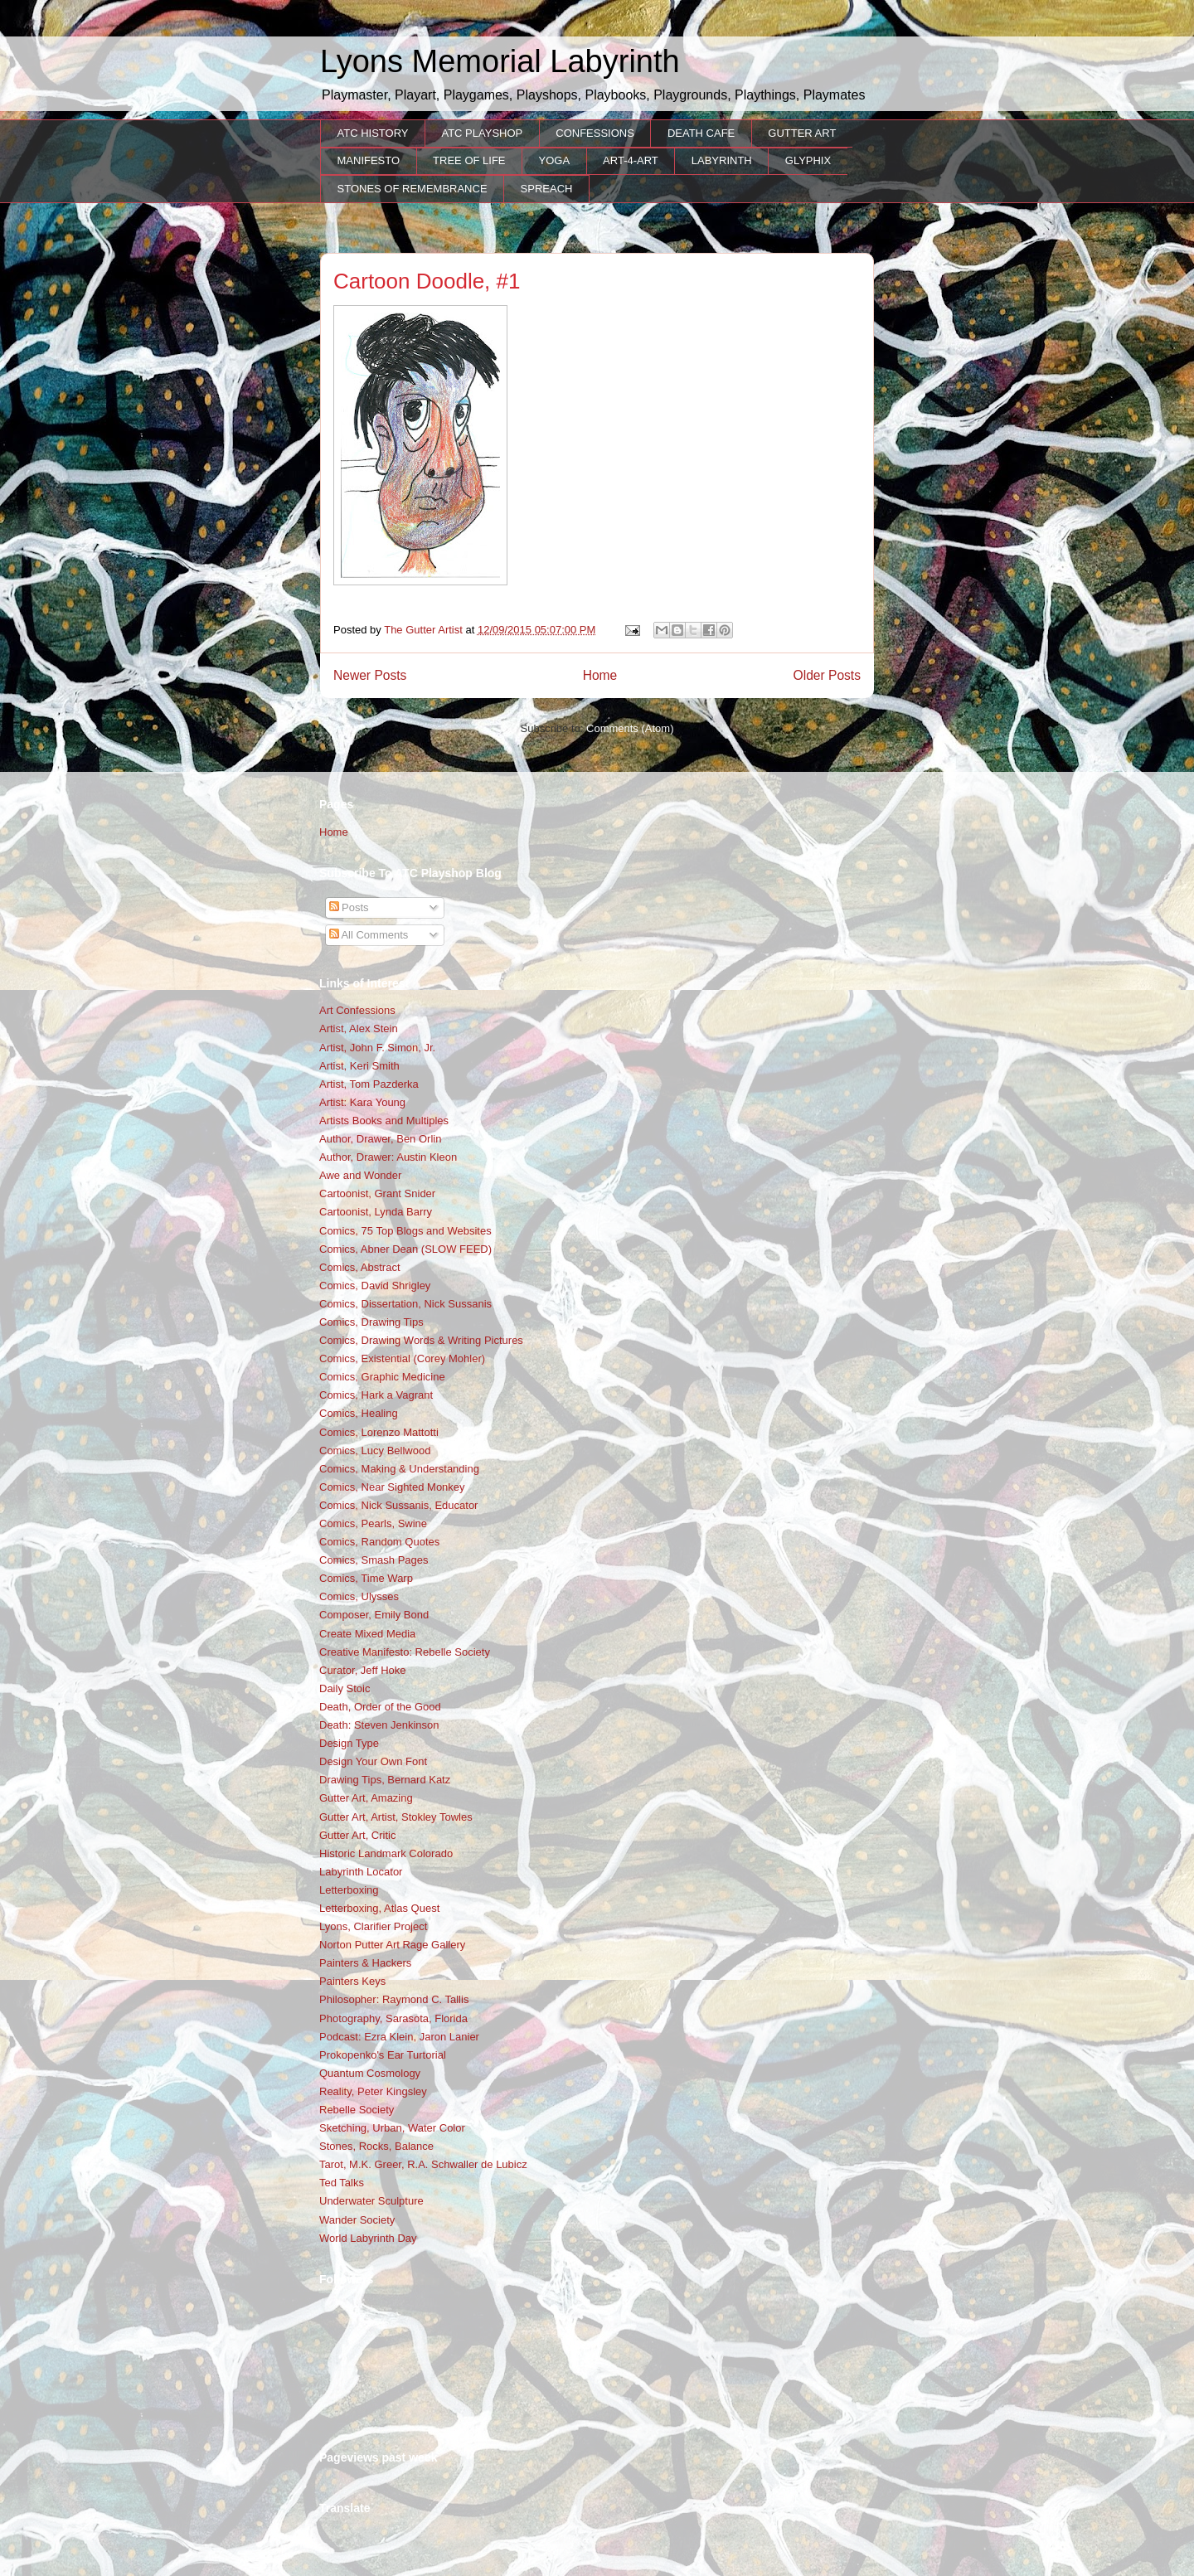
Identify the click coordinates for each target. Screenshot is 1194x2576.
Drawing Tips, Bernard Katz (384, 1779)
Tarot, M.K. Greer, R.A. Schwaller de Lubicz (423, 2164)
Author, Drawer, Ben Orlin (380, 1139)
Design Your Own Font (373, 1761)
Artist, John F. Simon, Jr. (377, 1047)
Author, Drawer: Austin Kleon (388, 1157)
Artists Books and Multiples (384, 1120)
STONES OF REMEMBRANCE (412, 188)
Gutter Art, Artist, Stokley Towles (396, 1817)
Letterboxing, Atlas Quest (379, 1908)
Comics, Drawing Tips (371, 1322)
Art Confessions (357, 1010)
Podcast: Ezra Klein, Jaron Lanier (399, 2036)
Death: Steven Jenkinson (379, 1725)
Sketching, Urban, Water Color (392, 2128)
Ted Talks (341, 2182)
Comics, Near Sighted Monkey (392, 1487)
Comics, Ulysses (359, 1596)
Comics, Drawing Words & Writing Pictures (421, 1340)
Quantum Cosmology (369, 2073)
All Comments (369, 935)
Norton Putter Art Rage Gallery (392, 1944)
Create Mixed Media (367, 1634)
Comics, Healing (358, 1413)
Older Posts (827, 675)
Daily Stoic (344, 1688)
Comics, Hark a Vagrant (376, 1395)
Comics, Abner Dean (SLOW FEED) (405, 1249)
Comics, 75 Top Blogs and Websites (405, 1231)
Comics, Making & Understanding (399, 1469)
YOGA (554, 160)
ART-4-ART (630, 160)
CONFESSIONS (595, 133)
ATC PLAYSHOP (481, 133)
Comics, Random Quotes (379, 1541)
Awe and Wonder (360, 1175)
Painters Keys (352, 1981)
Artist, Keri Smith (359, 1066)
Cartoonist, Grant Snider (377, 1193)
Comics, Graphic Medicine (382, 1376)
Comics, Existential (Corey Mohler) (402, 1358)
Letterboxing (349, 1890)
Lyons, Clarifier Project (373, 1926)
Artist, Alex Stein (358, 1028)
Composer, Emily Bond (374, 1614)
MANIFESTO (368, 160)
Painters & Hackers (365, 1963)
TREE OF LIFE (469, 160)
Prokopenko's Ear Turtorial (382, 2055)
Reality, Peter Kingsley (373, 2091)
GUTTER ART (802, 133)
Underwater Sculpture (371, 2201)
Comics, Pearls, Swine (373, 1523)
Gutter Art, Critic (357, 1835)
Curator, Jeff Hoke (362, 1670)
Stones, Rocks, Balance (376, 2146)
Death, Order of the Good (380, 1706)
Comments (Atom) (629, 728)
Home (600, 675)
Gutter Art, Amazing (366, 1798)
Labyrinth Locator (360, 1871)
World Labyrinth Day (368, 2238)
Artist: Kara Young (362, 1102)
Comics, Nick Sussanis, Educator (398, 1505)
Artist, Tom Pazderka (369, 1084)
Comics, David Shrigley (374, 1285)
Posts (349, 907)
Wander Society (357, 2220)
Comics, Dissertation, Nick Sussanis (405, 1304)
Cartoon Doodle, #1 (426, 281)
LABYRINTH (722, 160)
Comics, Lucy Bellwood (374, 1450)
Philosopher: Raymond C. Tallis (393, 1999)
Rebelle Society (356, 2109)
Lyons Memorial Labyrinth (500, 61)
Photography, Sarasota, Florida (393, 2018)
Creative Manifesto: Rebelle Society (404, 1652)
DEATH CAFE (701, 133)
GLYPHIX (808, 160)
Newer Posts (369, 675)
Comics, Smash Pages (374, 1560)
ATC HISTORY (373, 133)
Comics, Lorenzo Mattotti (379, 1432)
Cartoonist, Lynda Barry (375, 1212)
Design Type (349, 1743)
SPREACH (547, 188)
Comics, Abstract (359, 1267)
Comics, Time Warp (366, 1578)
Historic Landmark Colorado (386, 1853)
